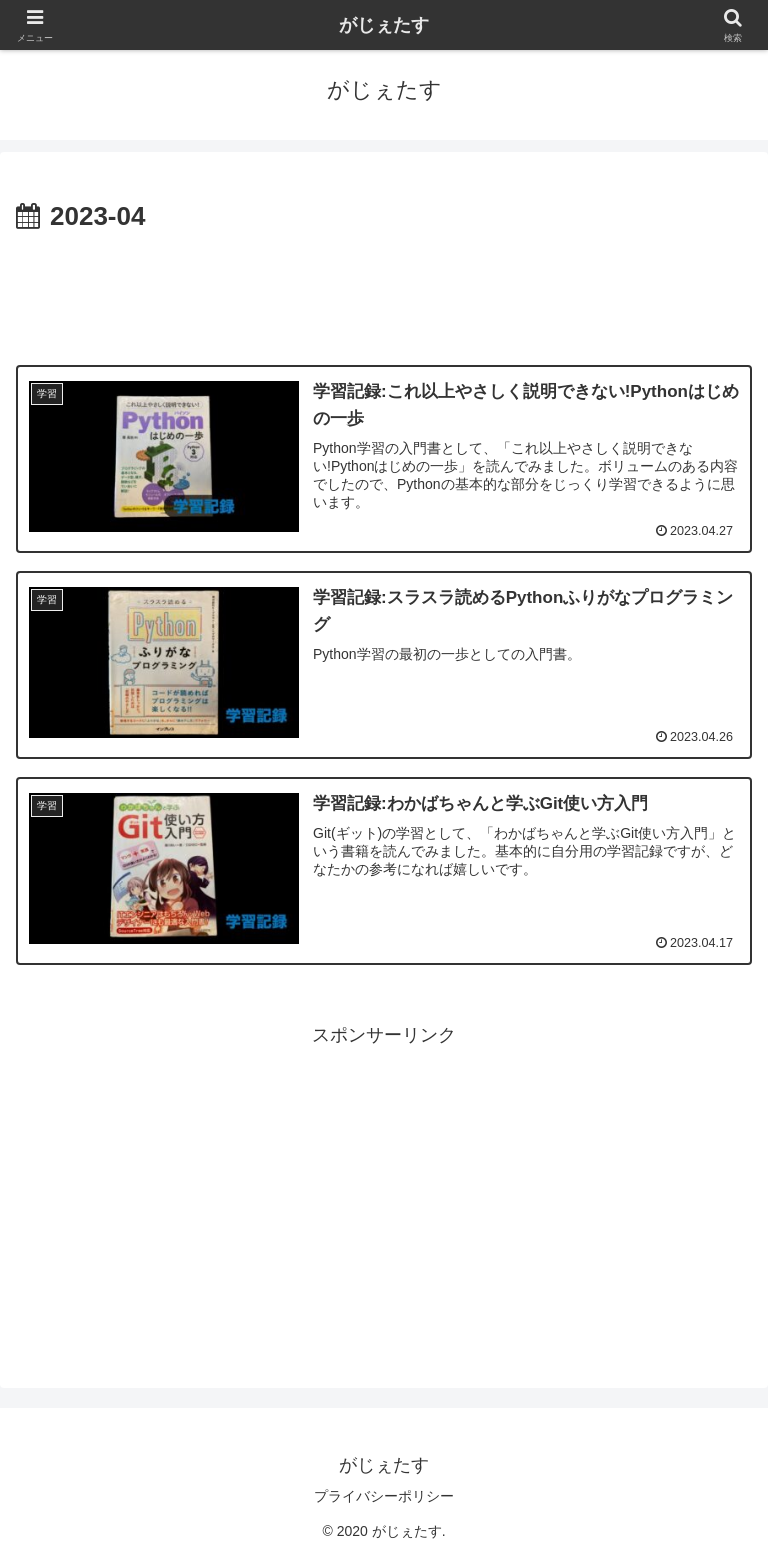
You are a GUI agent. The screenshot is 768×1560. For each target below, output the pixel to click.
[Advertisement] (384, 294)
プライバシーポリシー (384, 1496)
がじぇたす (384, 25)
